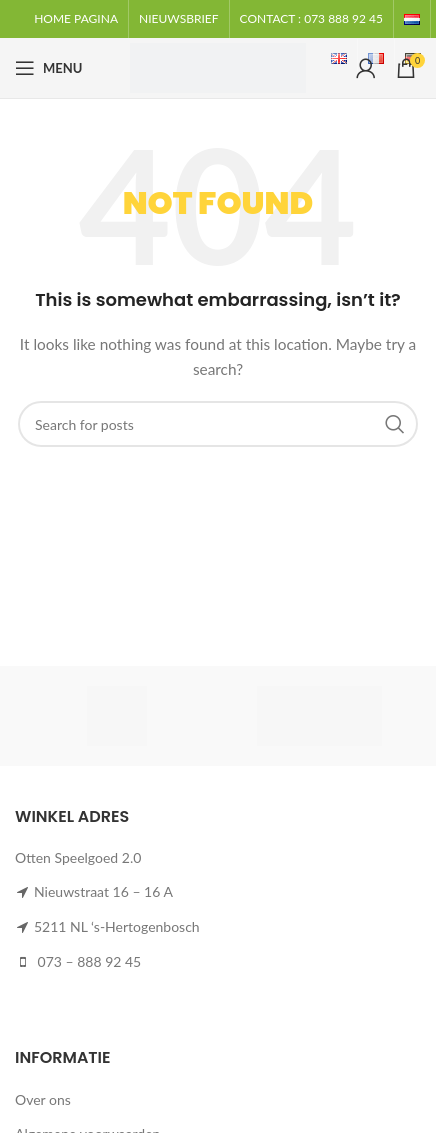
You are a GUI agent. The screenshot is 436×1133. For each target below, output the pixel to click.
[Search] (218, 424)
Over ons (43, 1099)
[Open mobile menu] (48, 68)
